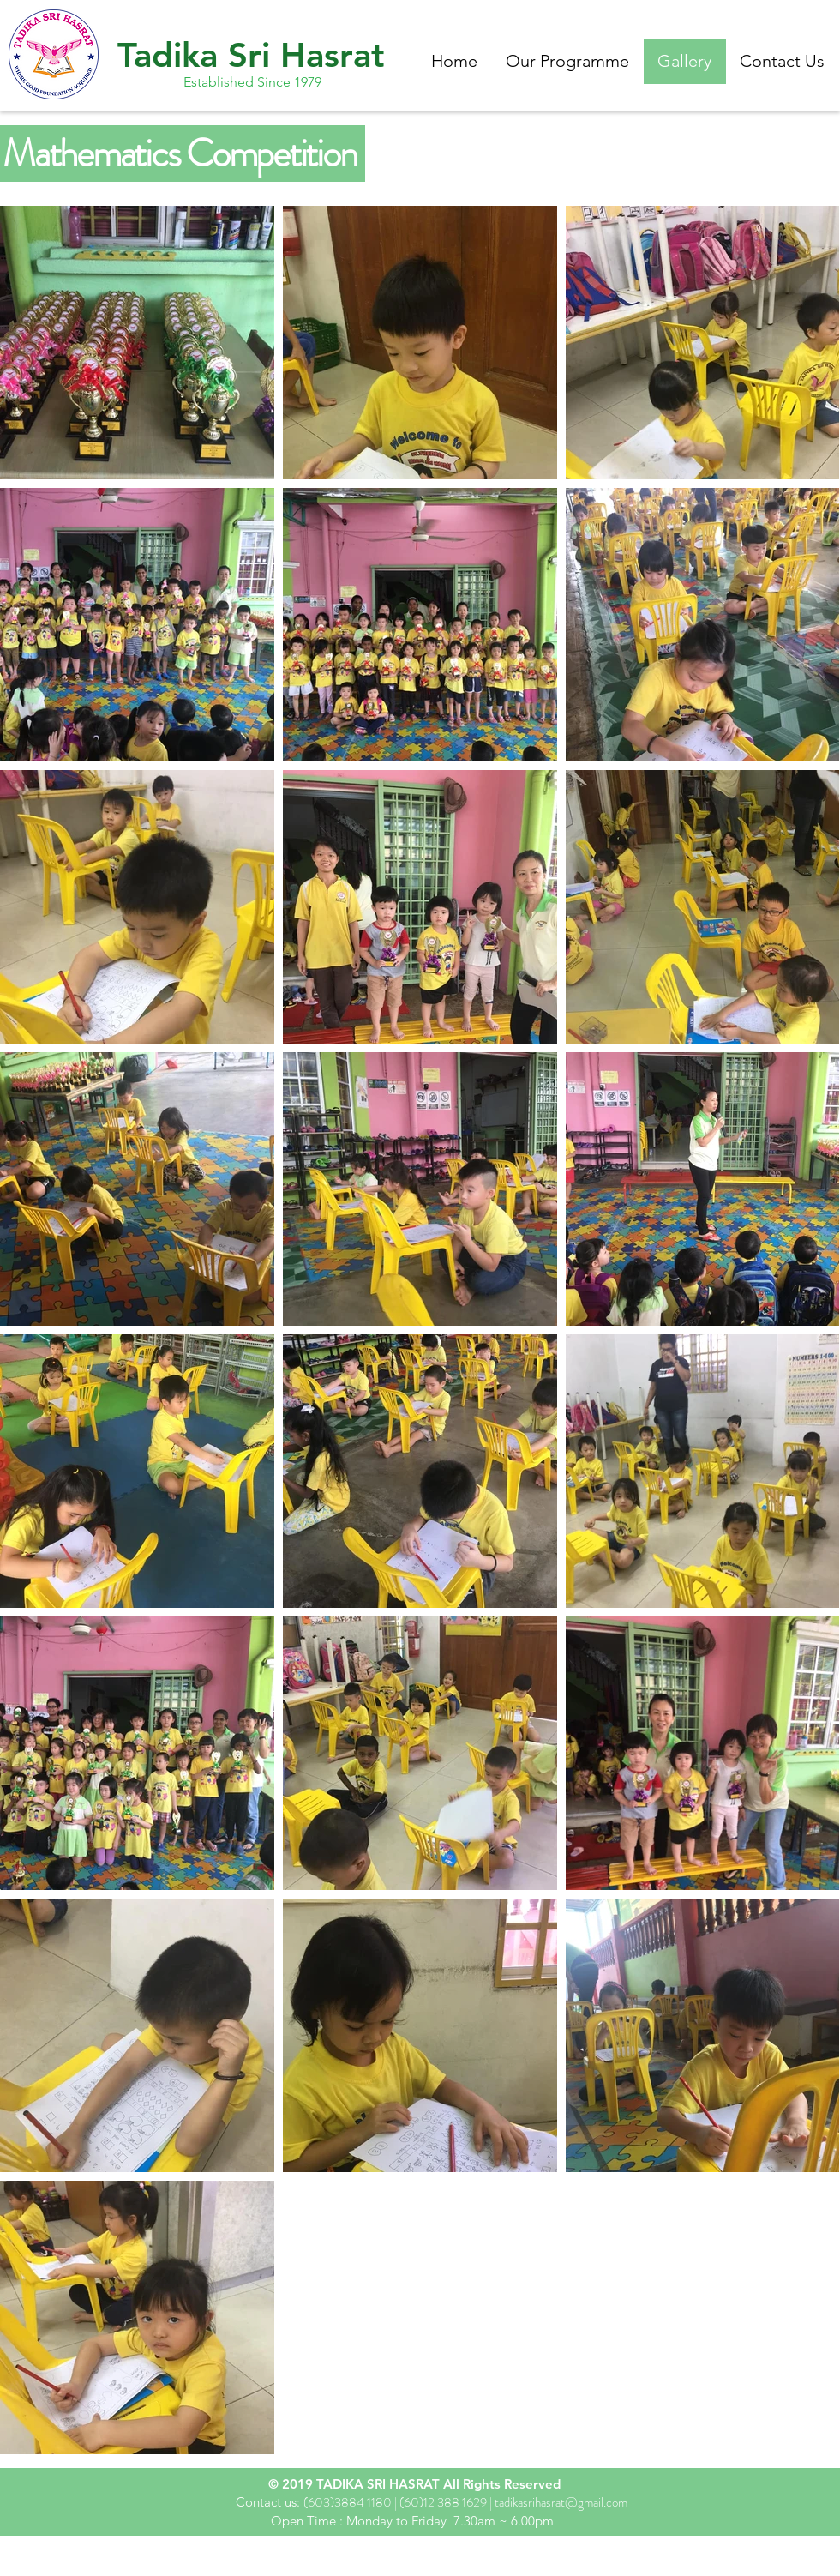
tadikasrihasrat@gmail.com (561, 2502)
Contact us (266, 2502)
